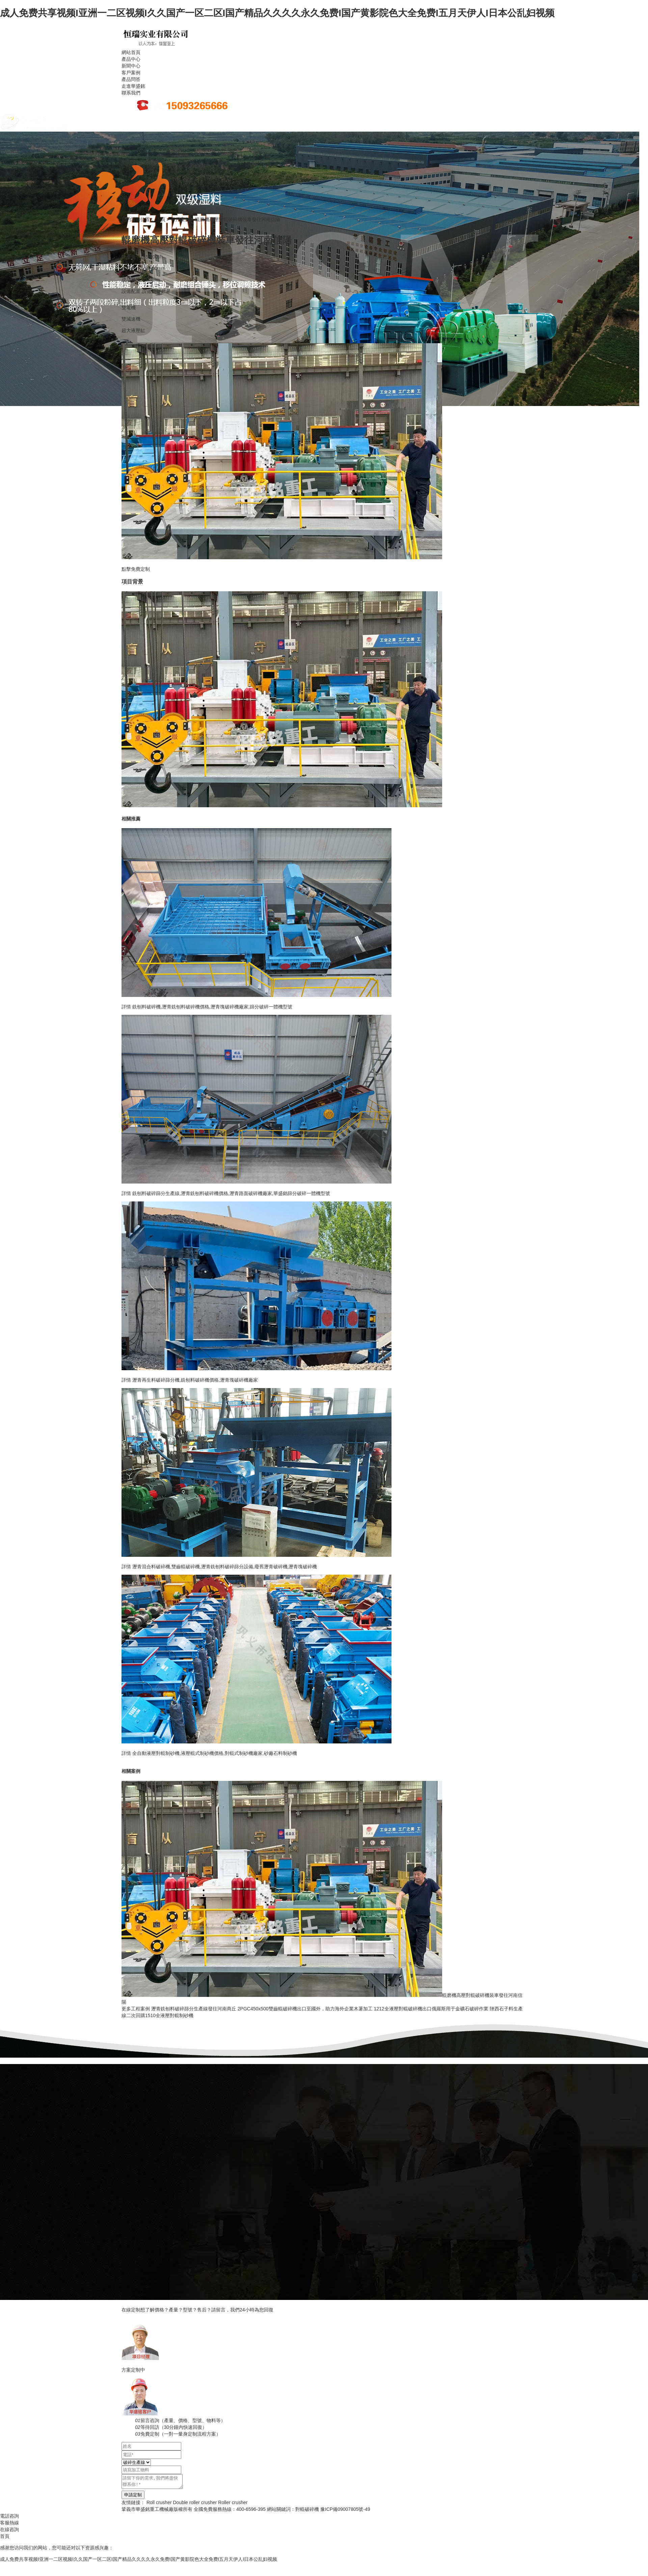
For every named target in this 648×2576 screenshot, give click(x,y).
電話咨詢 (9, 2516)
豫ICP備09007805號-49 (345, 2509)
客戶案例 (131, 72)
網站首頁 (131, 52)
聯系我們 (131, 93)
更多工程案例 (136, 2008)
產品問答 (131, 79)
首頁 (4, 2536)
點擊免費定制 (136, 569)
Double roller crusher (195, 2502)
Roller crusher (232, 2502)
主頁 (160, 219)
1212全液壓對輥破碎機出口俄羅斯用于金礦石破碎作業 (431, 2008)
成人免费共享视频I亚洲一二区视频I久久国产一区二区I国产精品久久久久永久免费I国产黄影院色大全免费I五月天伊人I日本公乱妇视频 (277, 13)
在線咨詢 (9, 2529)
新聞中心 (131, 66)
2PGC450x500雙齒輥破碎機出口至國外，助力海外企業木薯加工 (305, 2008)
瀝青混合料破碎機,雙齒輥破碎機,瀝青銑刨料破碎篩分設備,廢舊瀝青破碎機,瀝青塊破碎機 (224, 1566)
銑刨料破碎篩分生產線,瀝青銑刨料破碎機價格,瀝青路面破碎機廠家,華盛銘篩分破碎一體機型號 (231, 1193)
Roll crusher (159, 2502)
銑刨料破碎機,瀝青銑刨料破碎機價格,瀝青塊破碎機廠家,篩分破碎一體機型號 (212, 1006)
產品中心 (131, 59)
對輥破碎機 (307, 2509)
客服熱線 (9, 2522)
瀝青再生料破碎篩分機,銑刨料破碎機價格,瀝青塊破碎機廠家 (195, 1380)
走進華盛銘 (133, 86)
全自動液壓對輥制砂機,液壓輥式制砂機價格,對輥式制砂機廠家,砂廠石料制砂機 (214, 1753)
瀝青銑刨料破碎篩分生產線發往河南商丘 (193, 2008)
